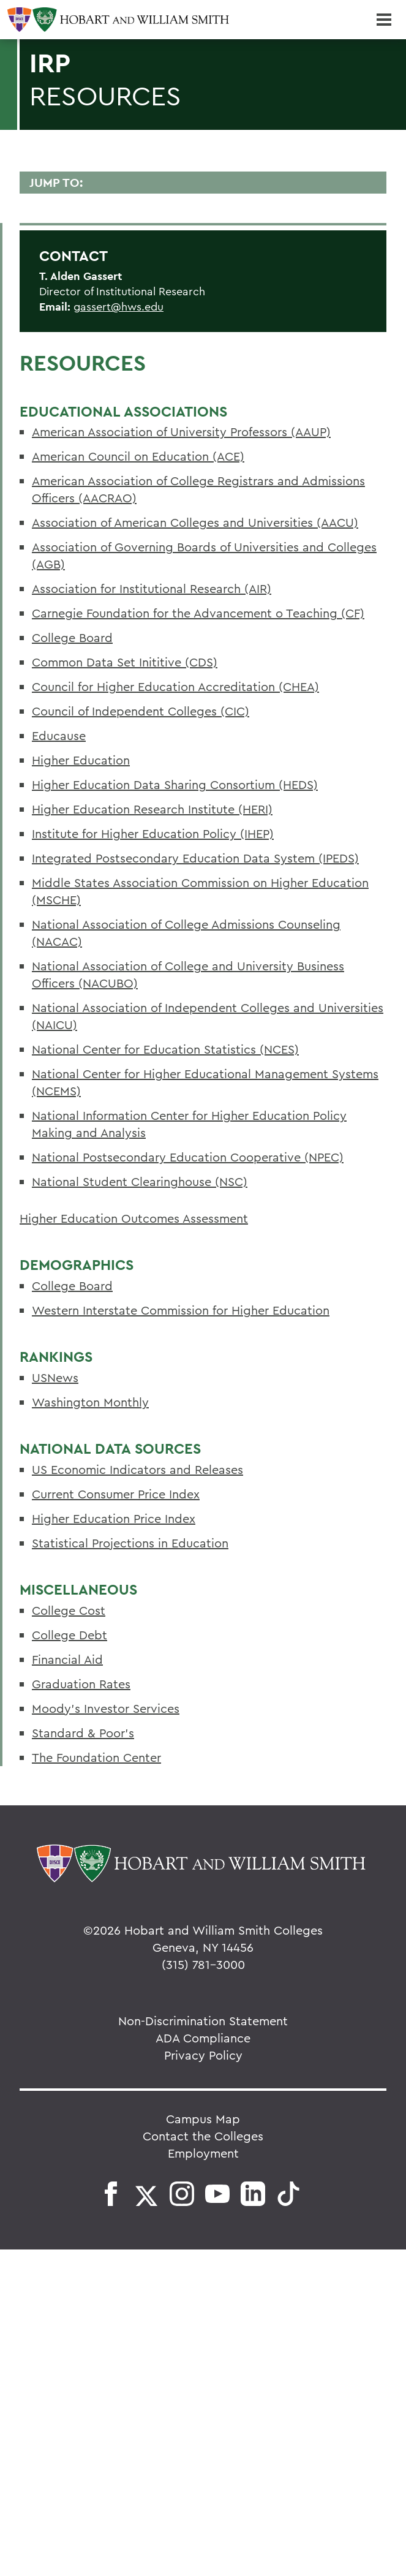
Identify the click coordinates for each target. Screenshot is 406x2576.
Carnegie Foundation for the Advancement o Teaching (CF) (198, 613)
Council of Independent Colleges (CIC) (140, 711)
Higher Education (81, 760)
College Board (72, 637)
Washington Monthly (90, 1402)
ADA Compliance (203, 2037)
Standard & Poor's (83, 1732)
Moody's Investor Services (105, 1708)
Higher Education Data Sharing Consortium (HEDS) (175, 784)
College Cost (68, 1610)
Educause (59, 735)
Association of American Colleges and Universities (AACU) (195, 522)
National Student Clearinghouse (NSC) (139, 1181)
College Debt (69, 1634)
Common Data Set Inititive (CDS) (124, 662)
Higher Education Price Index (113, 1518)
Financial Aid (67, 1659)
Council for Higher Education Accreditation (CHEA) (175, 686)
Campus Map (203, 2118)
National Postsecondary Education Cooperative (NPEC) (188, 1157)
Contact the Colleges (203, 2136)
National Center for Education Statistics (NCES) (165, 1049)
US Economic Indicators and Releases (137, 1469)
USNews (55, 1377)
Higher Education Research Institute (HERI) (152, 809)
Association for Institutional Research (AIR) (151, 588)
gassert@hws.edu (118, 307)
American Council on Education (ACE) (138, 456)
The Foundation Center (96, 1757)
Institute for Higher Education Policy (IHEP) (153, 833)
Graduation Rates (81, 1683)
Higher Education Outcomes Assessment (134, 1218)
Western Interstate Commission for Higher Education (180, 1310)
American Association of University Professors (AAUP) (181, 431)
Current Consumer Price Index (116, 1493)
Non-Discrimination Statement (203, 2020)
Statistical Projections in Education (130, 1543)
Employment (203, 2153)
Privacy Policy (203, 2055)
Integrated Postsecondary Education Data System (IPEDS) (195, 858)
